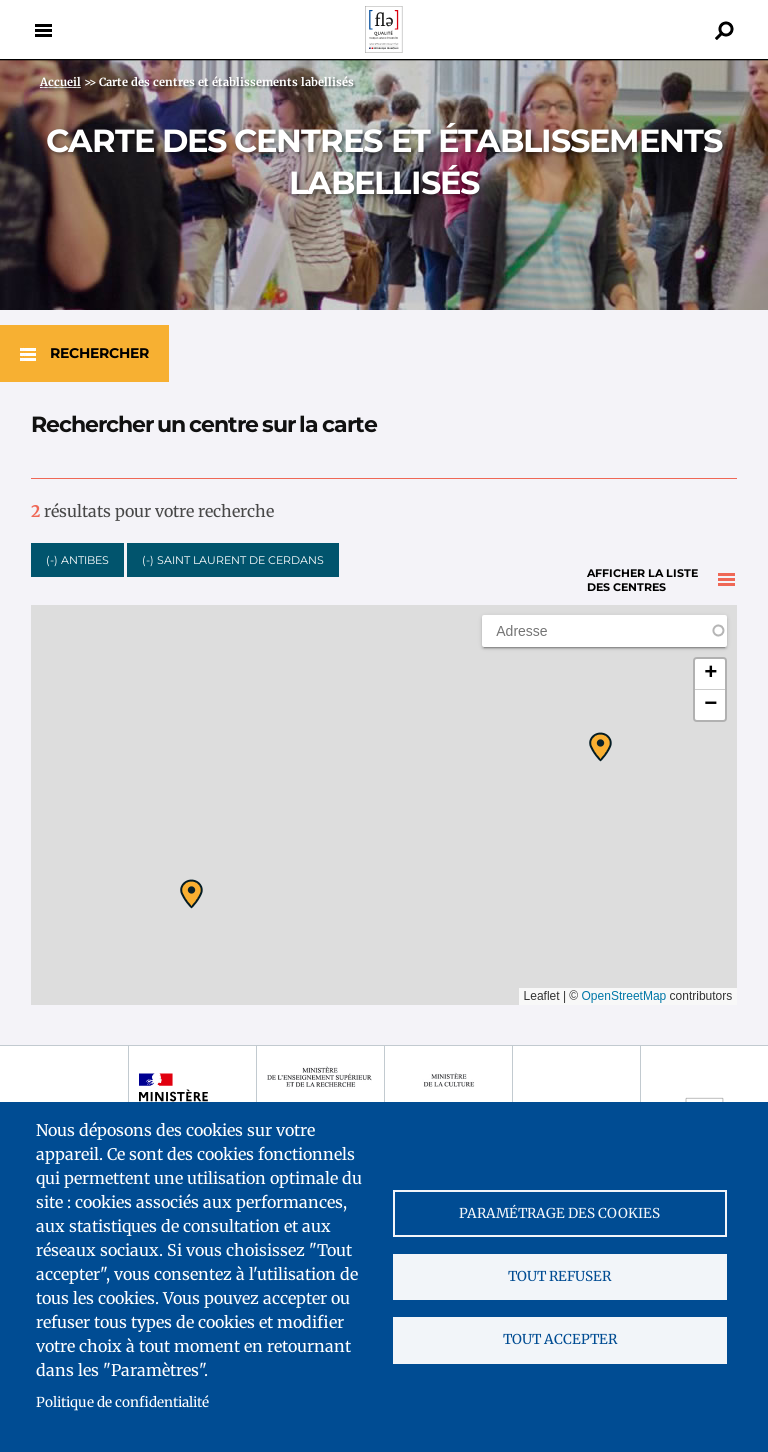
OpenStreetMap (624, 991)
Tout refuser (559, 1276)
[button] (191, 889)
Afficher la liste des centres (642, 553)
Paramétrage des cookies (559, 1211)
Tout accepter (560, 1341)
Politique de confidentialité (122, 1402)
